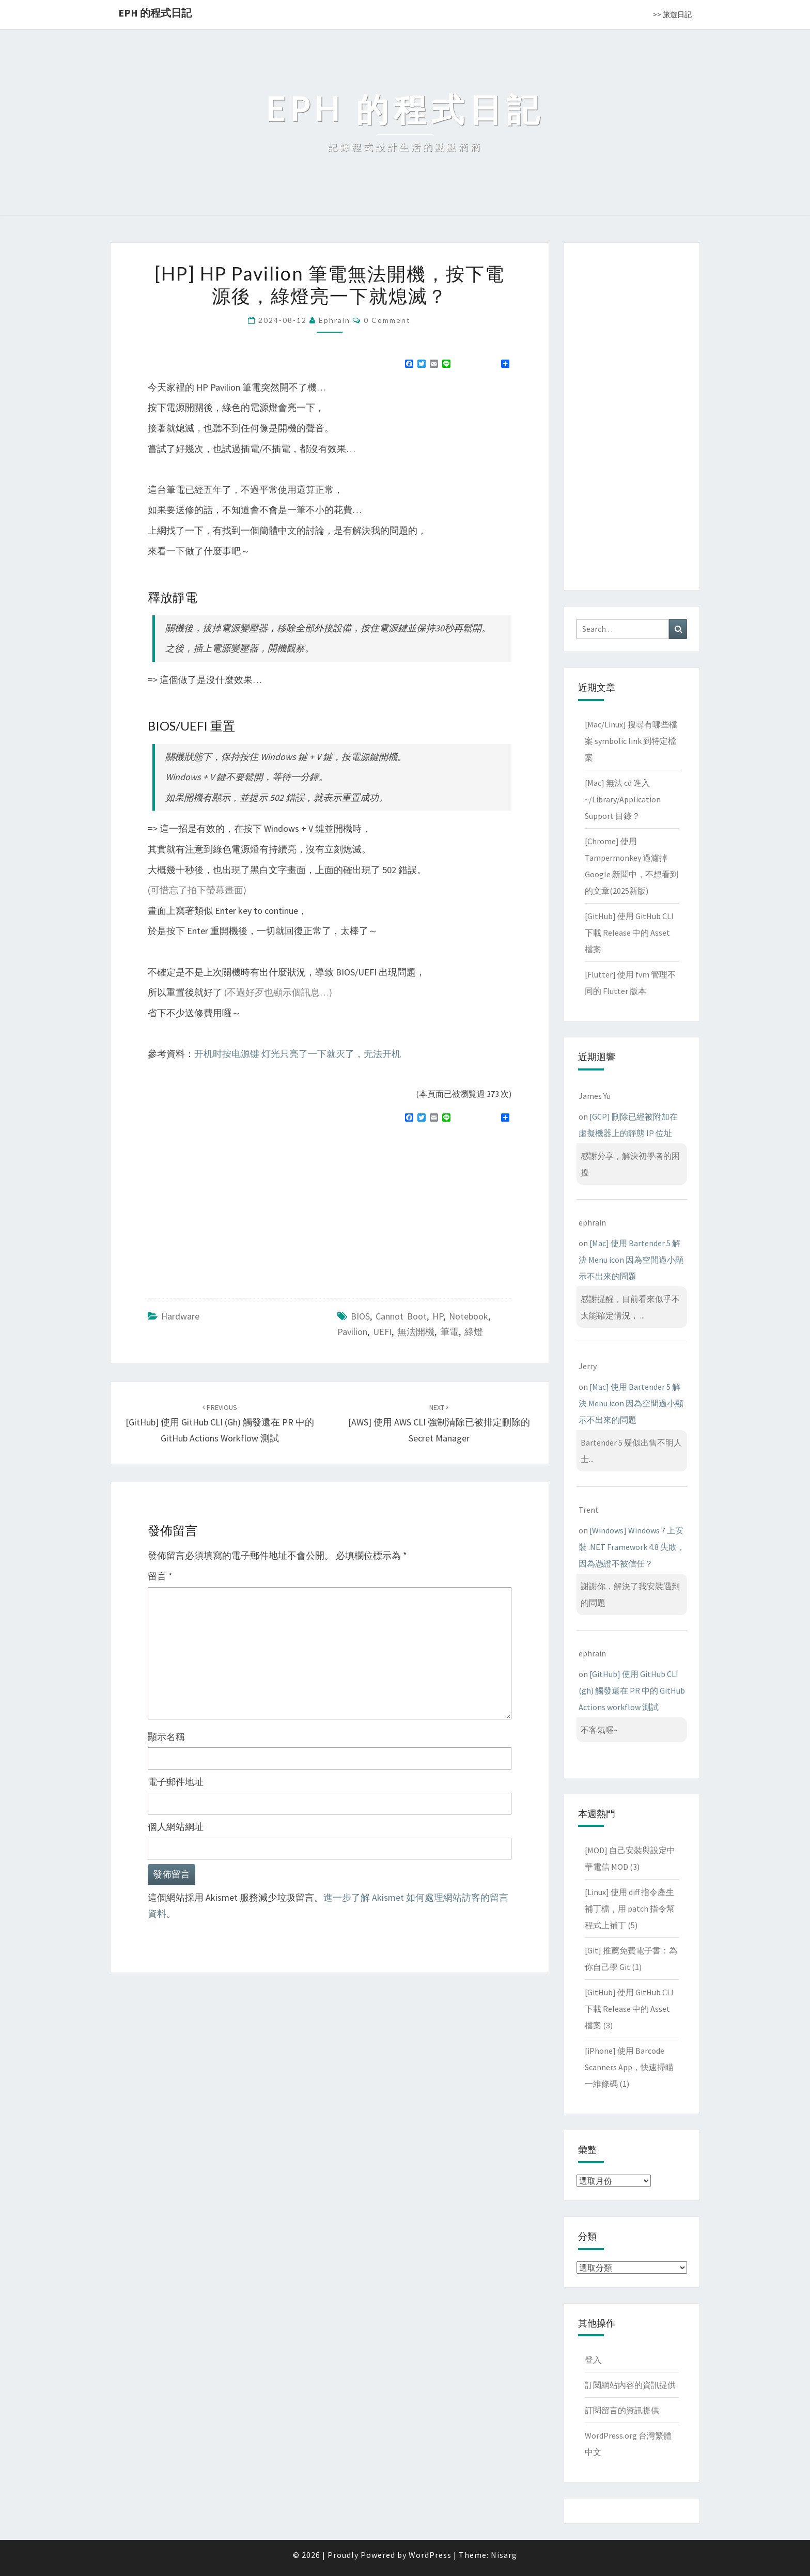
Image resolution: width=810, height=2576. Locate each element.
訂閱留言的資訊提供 (622, 2410)
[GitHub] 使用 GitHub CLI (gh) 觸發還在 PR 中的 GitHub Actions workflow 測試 (220, 1423)
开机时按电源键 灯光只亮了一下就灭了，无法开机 (297, 1054)
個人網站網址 (176, 1827)
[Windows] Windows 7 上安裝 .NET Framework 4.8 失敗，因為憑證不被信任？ (632, 1547)
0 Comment (387, 320)
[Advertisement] (234, 1206)
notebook (468, 1316)
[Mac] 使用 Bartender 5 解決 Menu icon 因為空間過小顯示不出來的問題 (631, 1259)
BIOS (360, 1316)
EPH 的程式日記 (155, 12)
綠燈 (473, 1332)
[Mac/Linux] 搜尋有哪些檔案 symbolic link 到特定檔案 (631, 741)
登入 (593, 2359)
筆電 (449, 1332)
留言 (160, 1576)
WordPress (430, 2555)
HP (437, 1316)
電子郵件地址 (176, 1782)
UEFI (382, 1332)
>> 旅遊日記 (672, 14)
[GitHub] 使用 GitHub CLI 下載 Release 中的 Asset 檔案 (629, 932)
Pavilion (352, 1332)
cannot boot (401, 1316)
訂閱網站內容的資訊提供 (630, 2385)
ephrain (334, 320)
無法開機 (415, 1332)
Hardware (180, 1316)
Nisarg (504, 2555)
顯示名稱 (166, 1737)
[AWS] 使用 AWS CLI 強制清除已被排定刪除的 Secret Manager (439, 1423)
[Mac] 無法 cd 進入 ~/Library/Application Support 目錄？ (623, 799)
